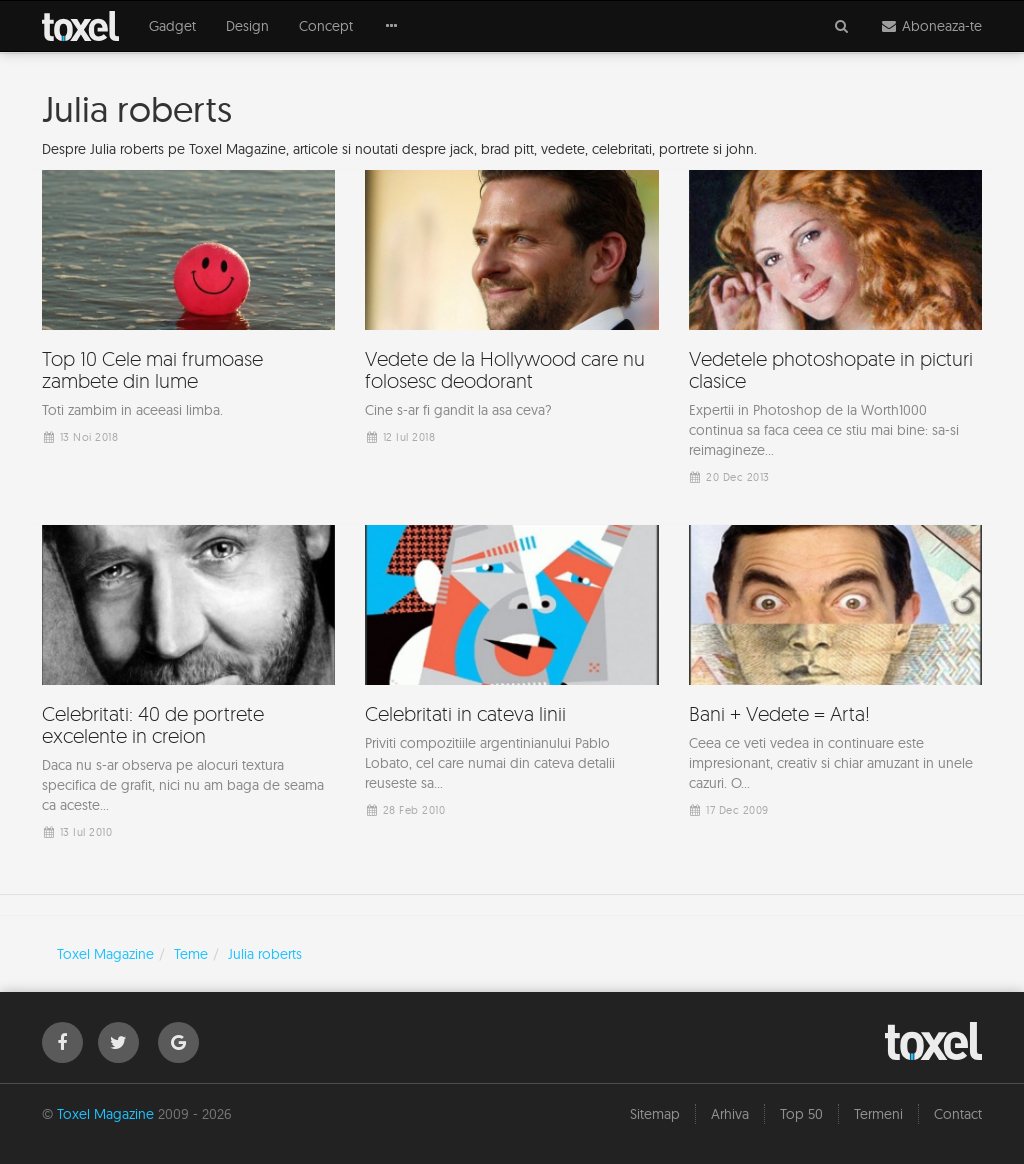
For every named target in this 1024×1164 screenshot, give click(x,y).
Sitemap (655, 1114)
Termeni (878, 1114)
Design (247, 26)
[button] (392, 26)
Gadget (172, 26)
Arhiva (730, 1114)
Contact (958, 1114)
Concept (326, 26)
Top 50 (801, 1114)
